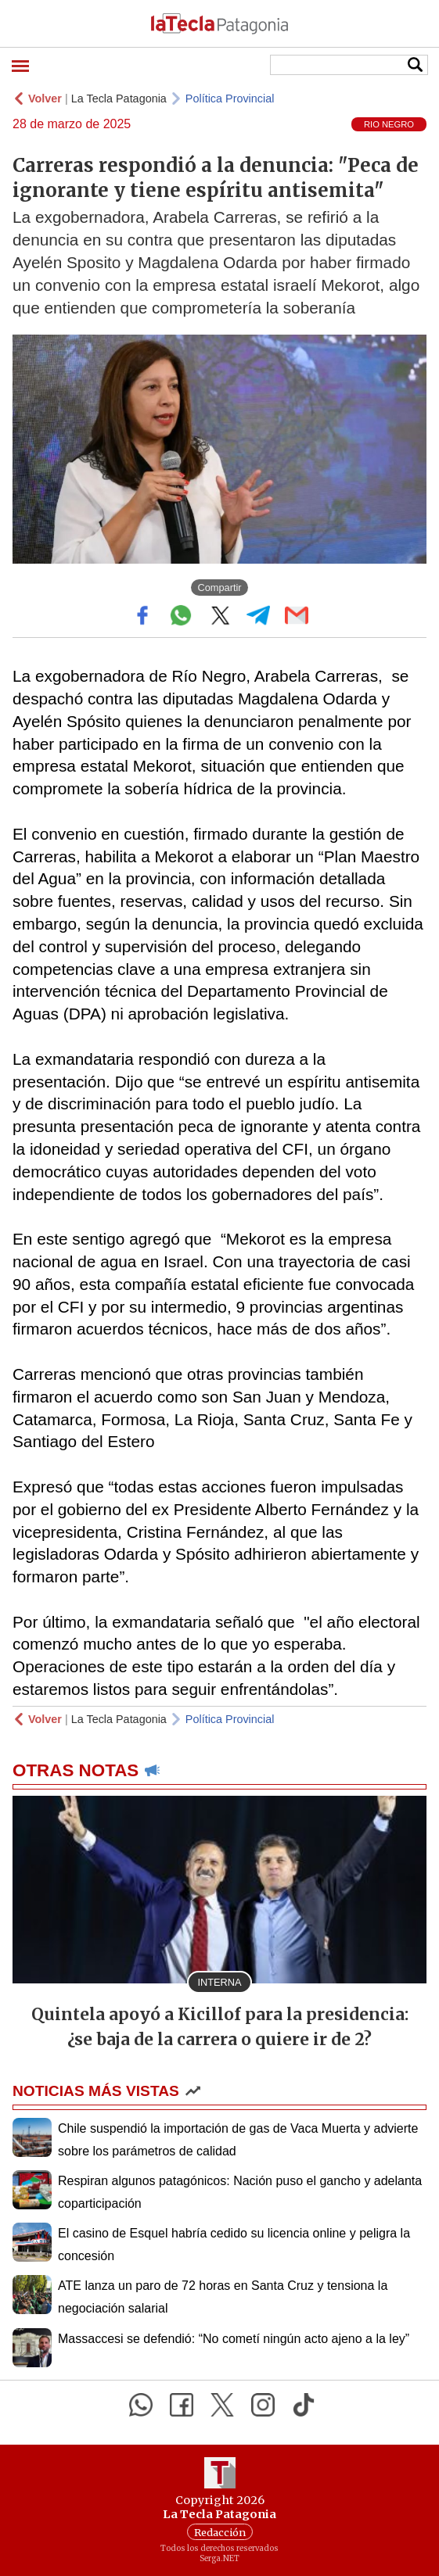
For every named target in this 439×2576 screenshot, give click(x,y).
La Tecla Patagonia (119, 98)
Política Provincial (230, 98)
